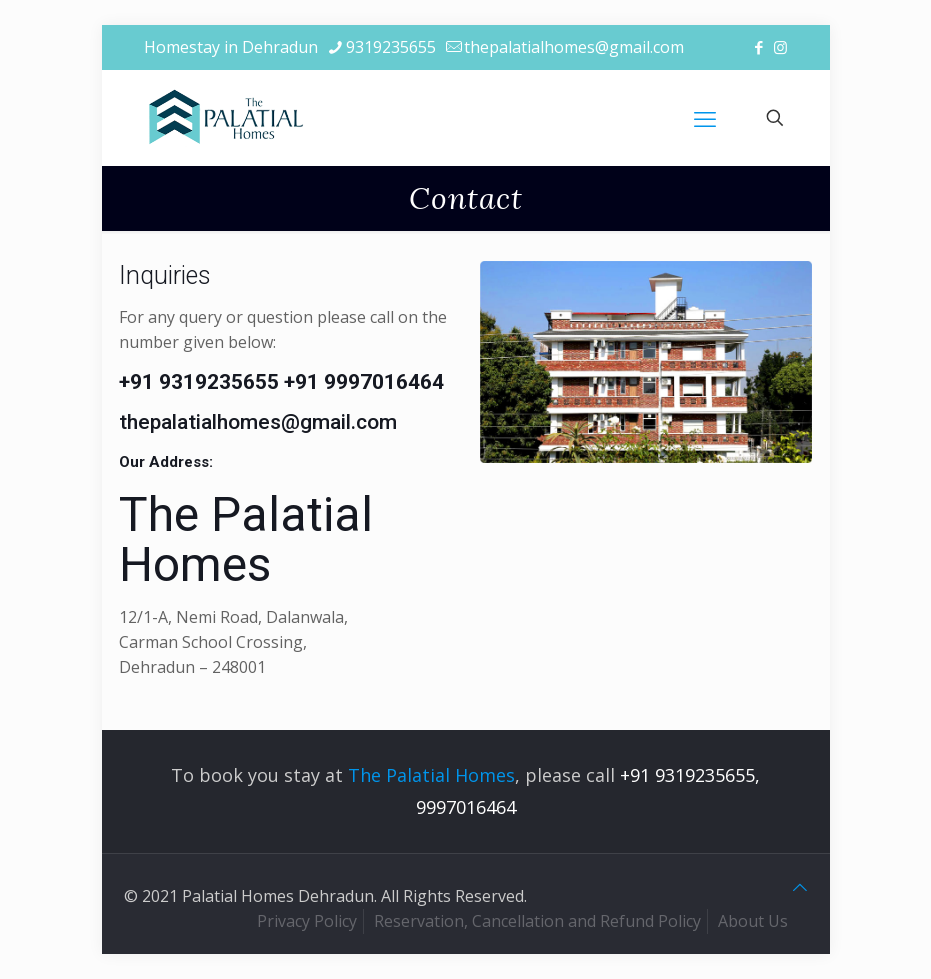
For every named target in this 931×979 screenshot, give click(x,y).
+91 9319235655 (199, 382)
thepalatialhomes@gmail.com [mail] (574, 47)
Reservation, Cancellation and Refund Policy (537, 921)
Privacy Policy (307, 921)
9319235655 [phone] (391, 47)
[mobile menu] (705, 118)
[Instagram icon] (780, 47)
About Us (753, 921)
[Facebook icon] (759, 47)
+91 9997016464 (364, 382)
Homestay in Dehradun (231, 47)
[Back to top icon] (800, 887)
